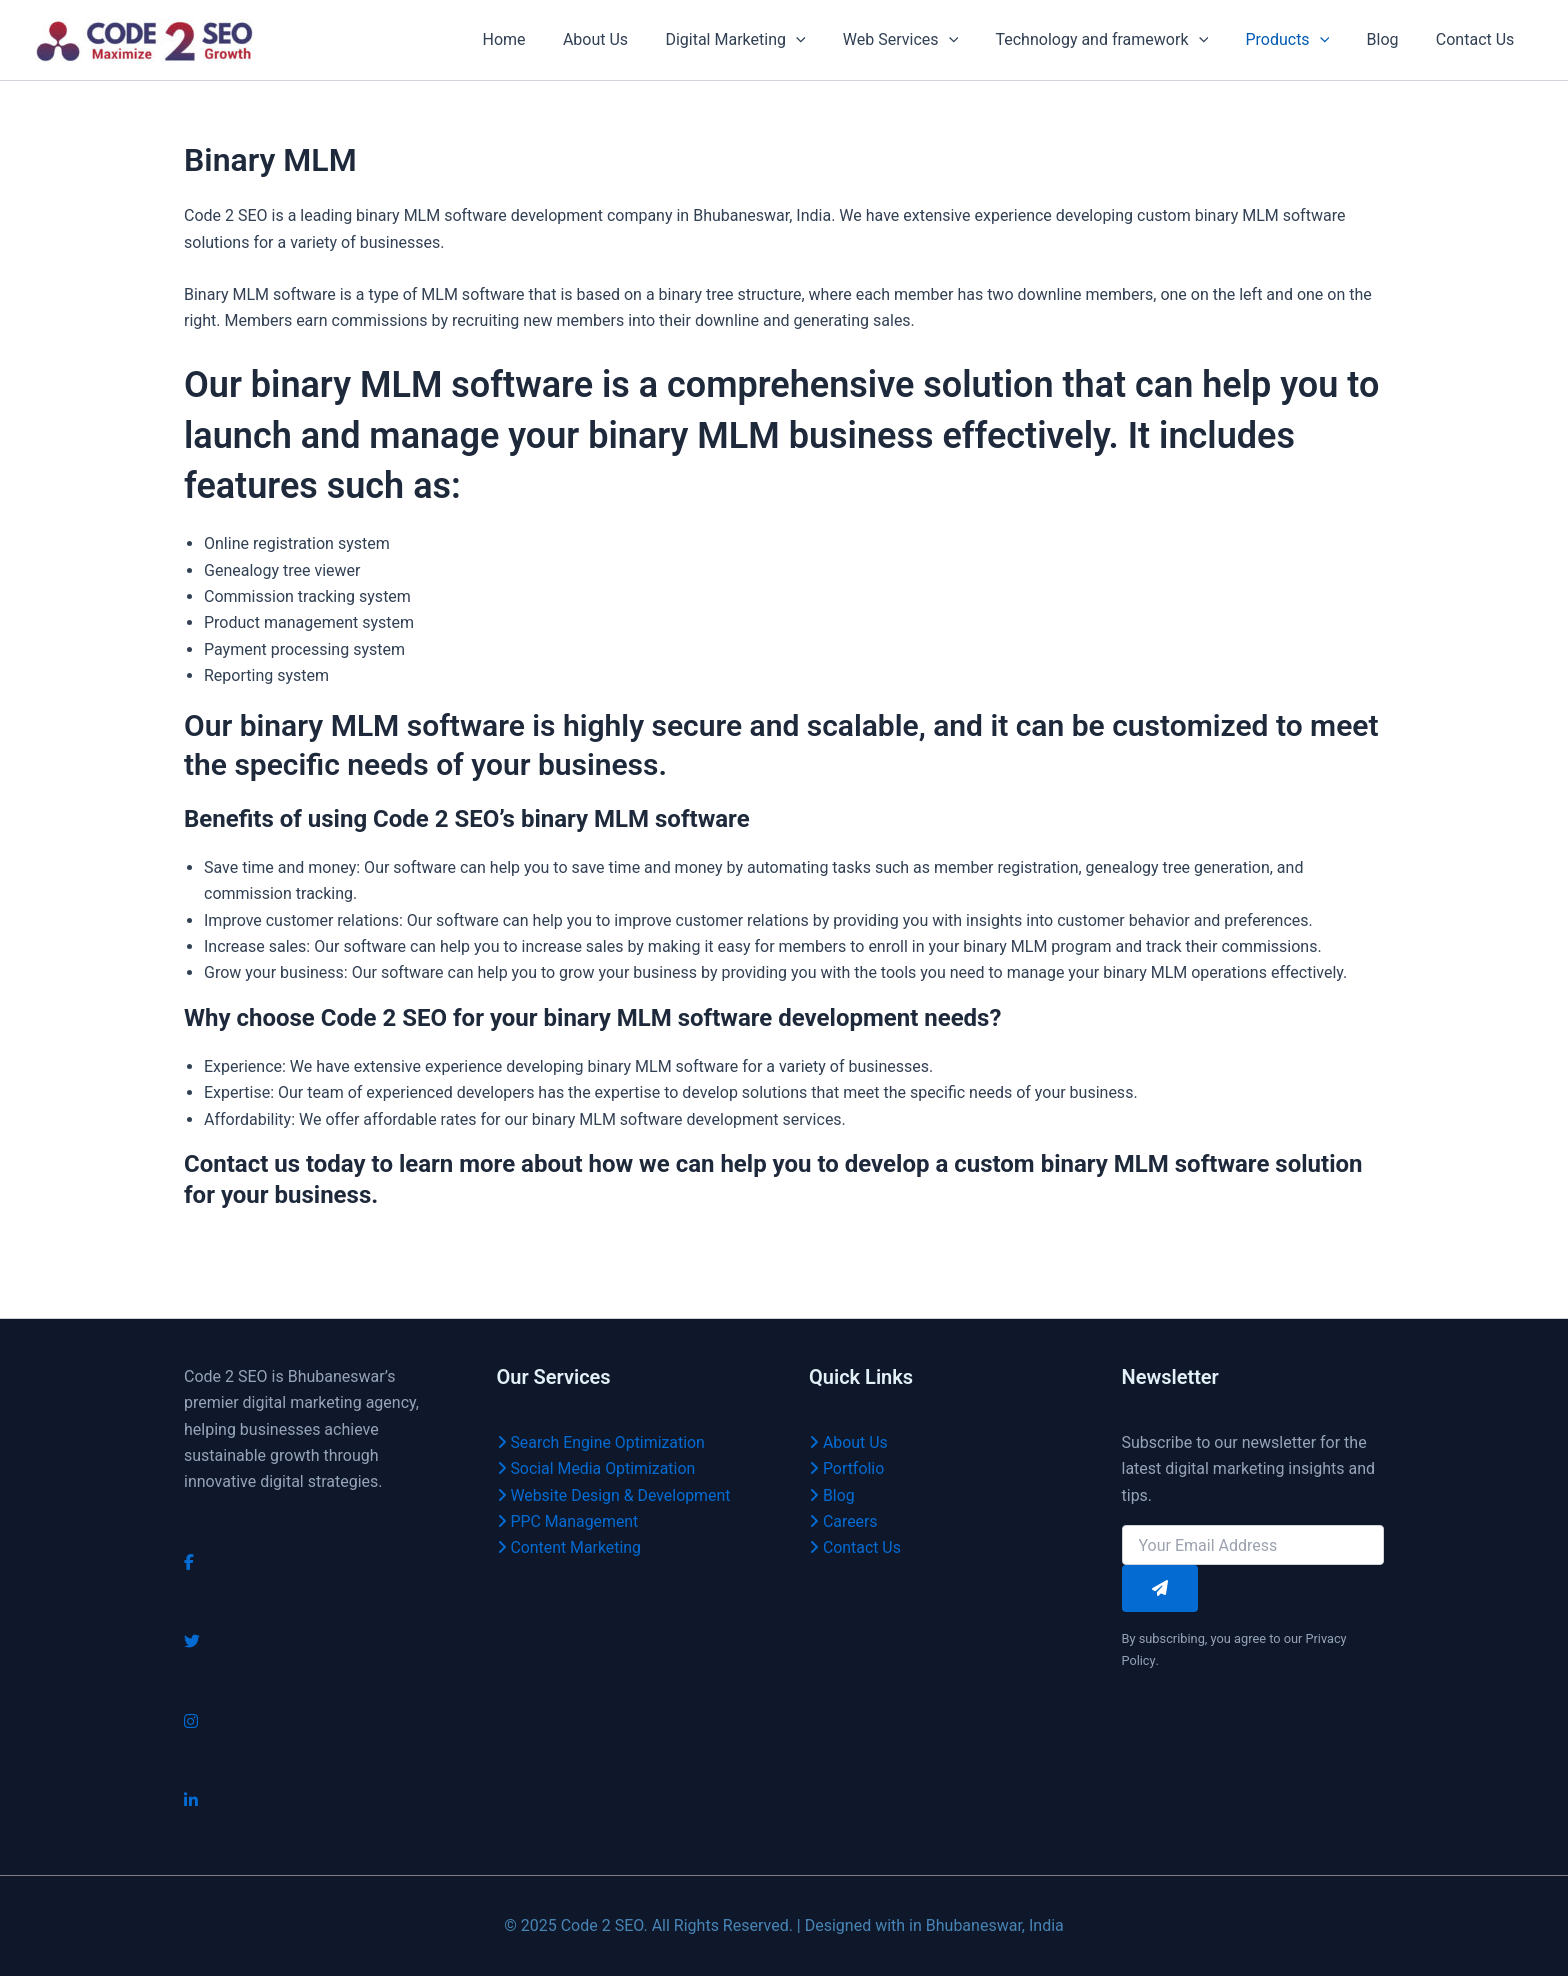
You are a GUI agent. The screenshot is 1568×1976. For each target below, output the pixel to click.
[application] (825, 40)
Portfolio (847, 1468)
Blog (1391, 39)
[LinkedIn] (191, 1800)
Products (1301, 40)
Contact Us (1477, 39)
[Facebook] (189, 1562)
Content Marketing (570, 1547)
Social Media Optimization (597, 1468)
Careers (843, 1521)
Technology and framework (1120, 40)
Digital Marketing (765, 40)
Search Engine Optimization (602, 1442)
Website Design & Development (615, 1495)
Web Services (924, 40)
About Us (629, 39)
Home (543, 39)
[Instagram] (191, 1721)
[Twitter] (192, 1641)
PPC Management (568, 1521)
